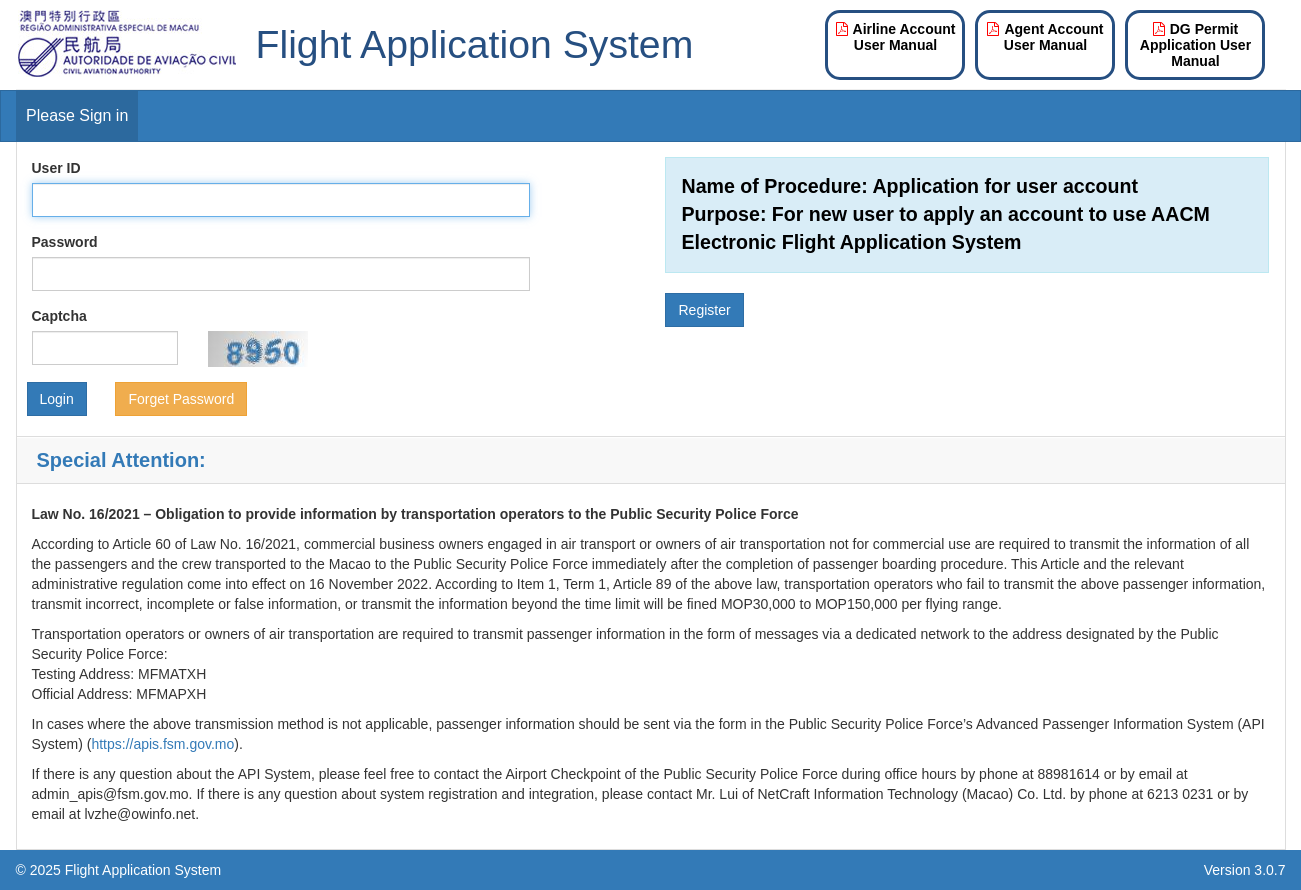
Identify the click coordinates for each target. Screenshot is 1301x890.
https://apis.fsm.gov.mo (162, 744)
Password (65, 242)
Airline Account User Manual (896, 37)
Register (704, 310)
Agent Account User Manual (1045, 37)
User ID (56, 168)
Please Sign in (77, 115)
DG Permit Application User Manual (1195, 45)
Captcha (59, 316)
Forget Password (181, 399)
